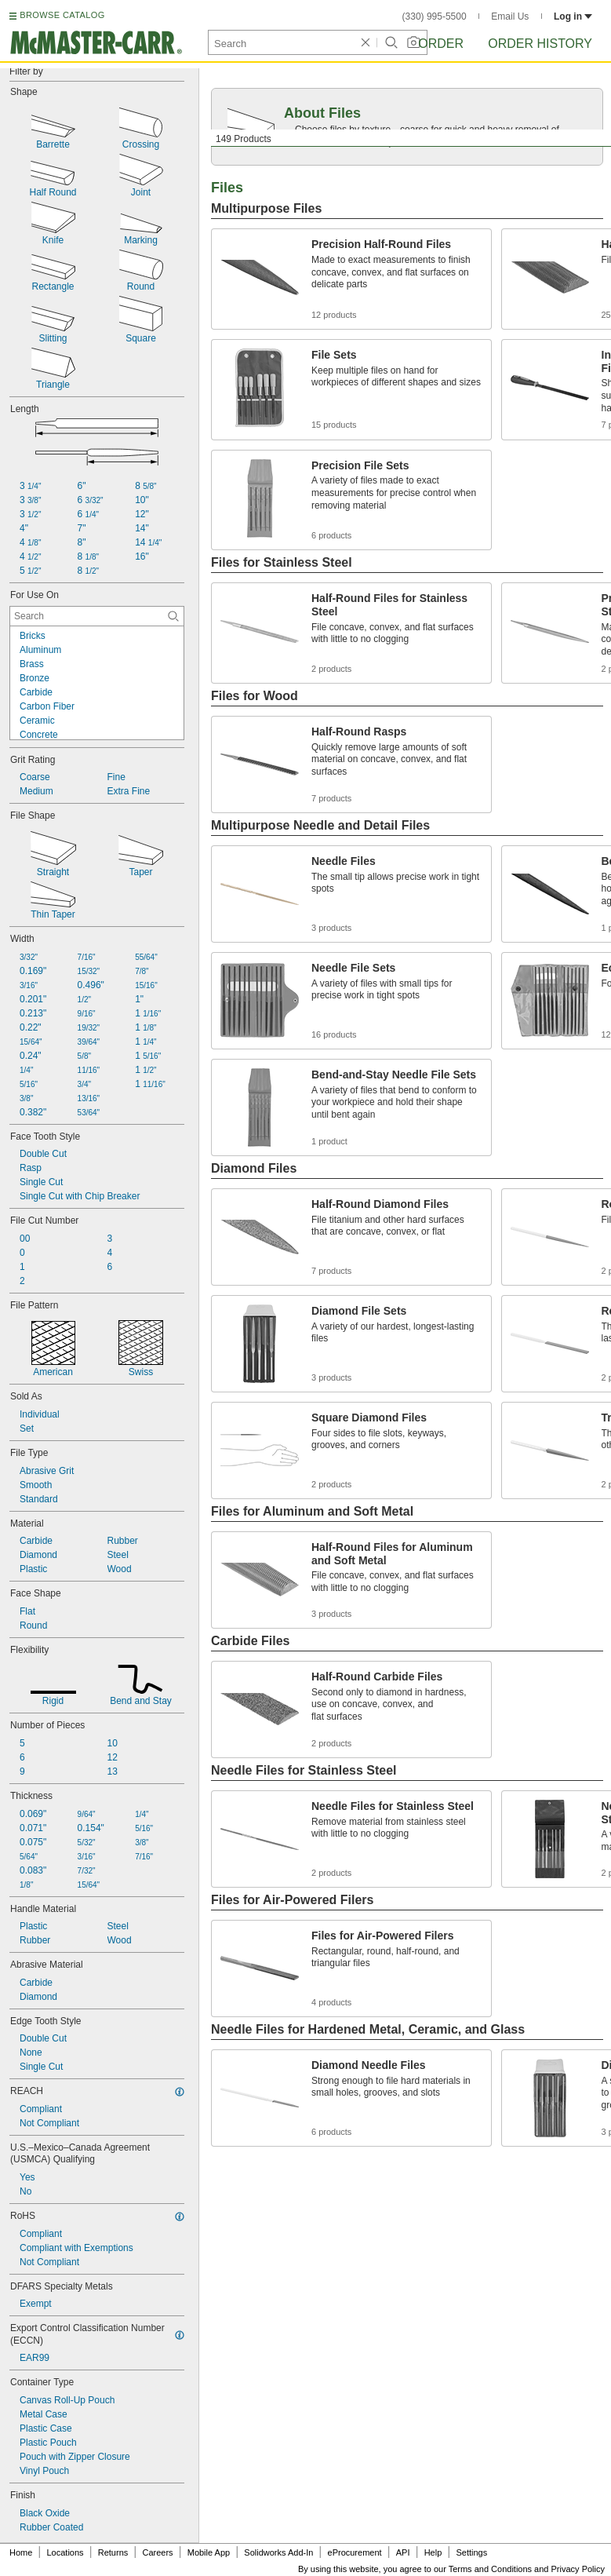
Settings (471, 2552)
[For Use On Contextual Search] (96, 616)
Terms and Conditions (490, 2569)
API (403, 2552)
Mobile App (208, 2552)
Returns (113, 2552)
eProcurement (355, 2552)
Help (433, 2552)
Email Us (510, 16)
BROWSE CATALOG (62, 15)
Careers (157, 2552)
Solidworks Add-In (278, 2552)
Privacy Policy (578, 2569)
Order (441, 43)
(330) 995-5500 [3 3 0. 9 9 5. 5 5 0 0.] (434, 16)
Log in (573, 16)
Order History (540, 43)
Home (20, 2552)
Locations (65, 2552)
